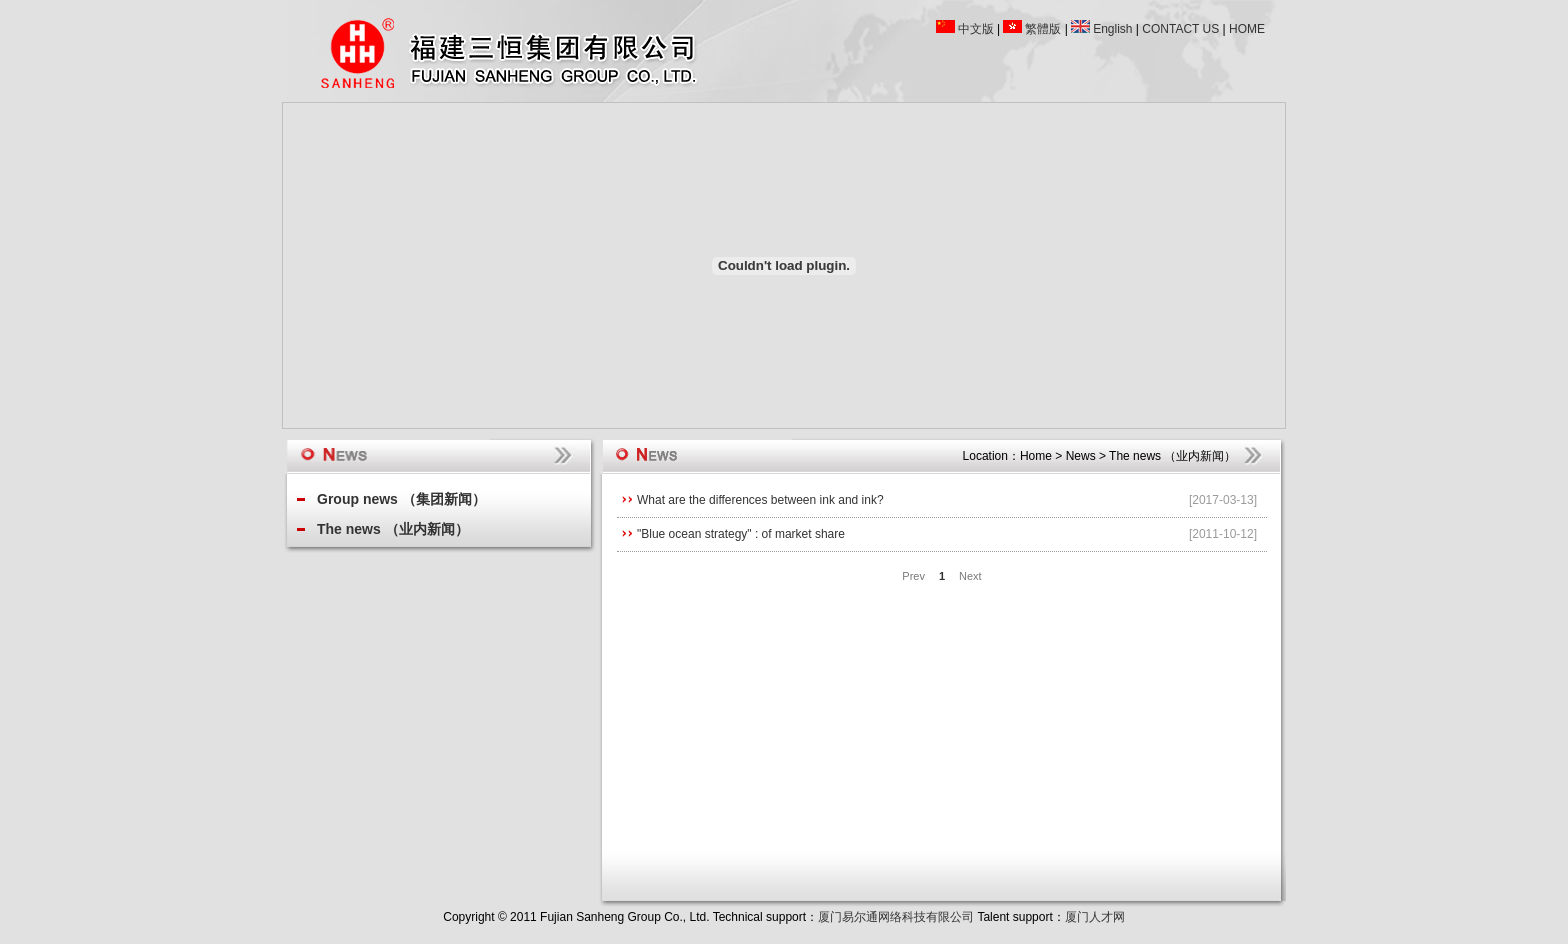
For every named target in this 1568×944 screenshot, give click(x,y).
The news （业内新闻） (393, 529)
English (1112, 29)
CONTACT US (1180, 29)
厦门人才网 (1095, 917)
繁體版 (1043, 29)
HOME (1247, 29)
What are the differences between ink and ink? (760, 500)
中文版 (976, 29)
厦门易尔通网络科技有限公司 (896, 917)
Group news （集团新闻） (401, 499)
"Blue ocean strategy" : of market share (741, 534)
